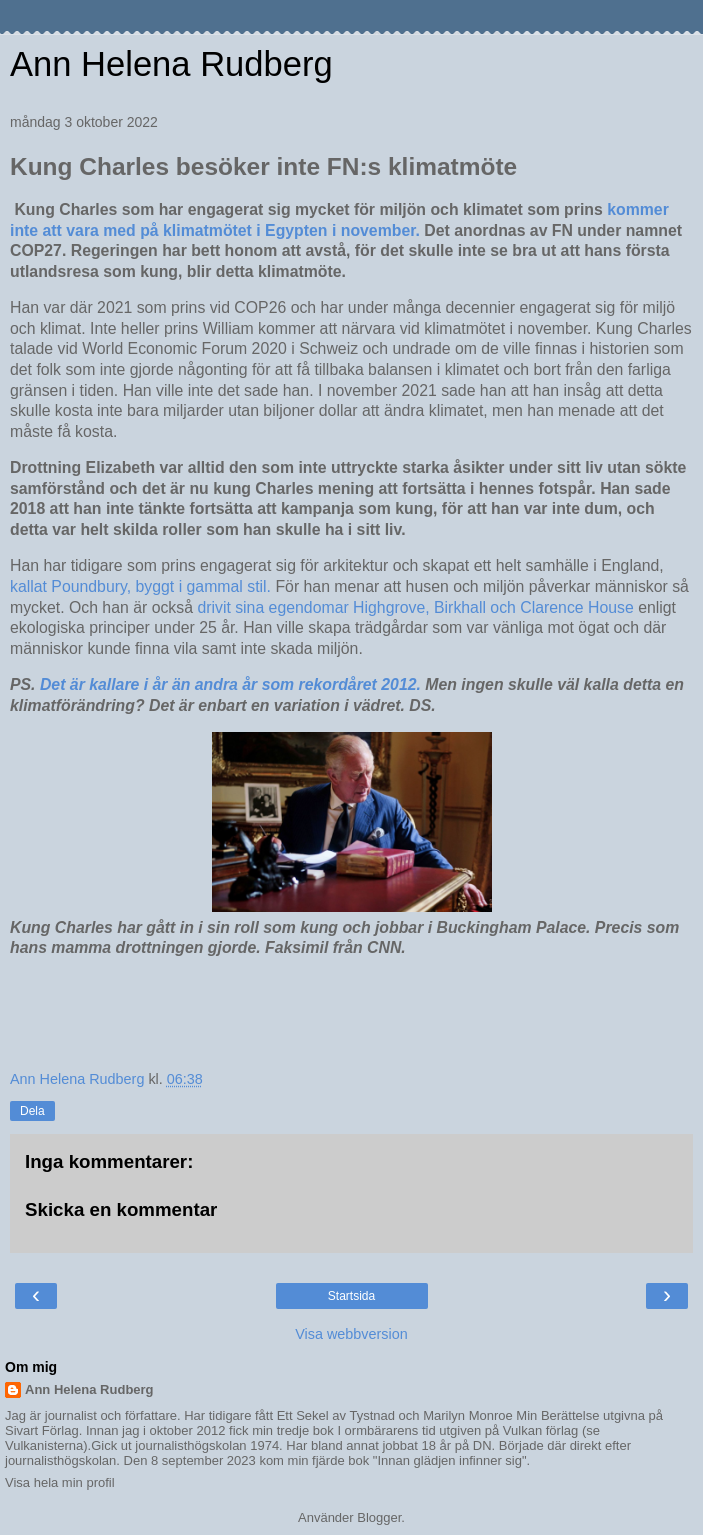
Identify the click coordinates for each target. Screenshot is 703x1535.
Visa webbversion (351, 1334)
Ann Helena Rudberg (171, 64)
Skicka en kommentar (121, 1209)
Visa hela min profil (60, 1482)
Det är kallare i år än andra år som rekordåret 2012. (230, 684)
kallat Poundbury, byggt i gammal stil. (142, 586)
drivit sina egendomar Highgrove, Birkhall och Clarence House (415, 607)
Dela (32, 1111)
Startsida (351, 1296)
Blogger (379, 1517)
